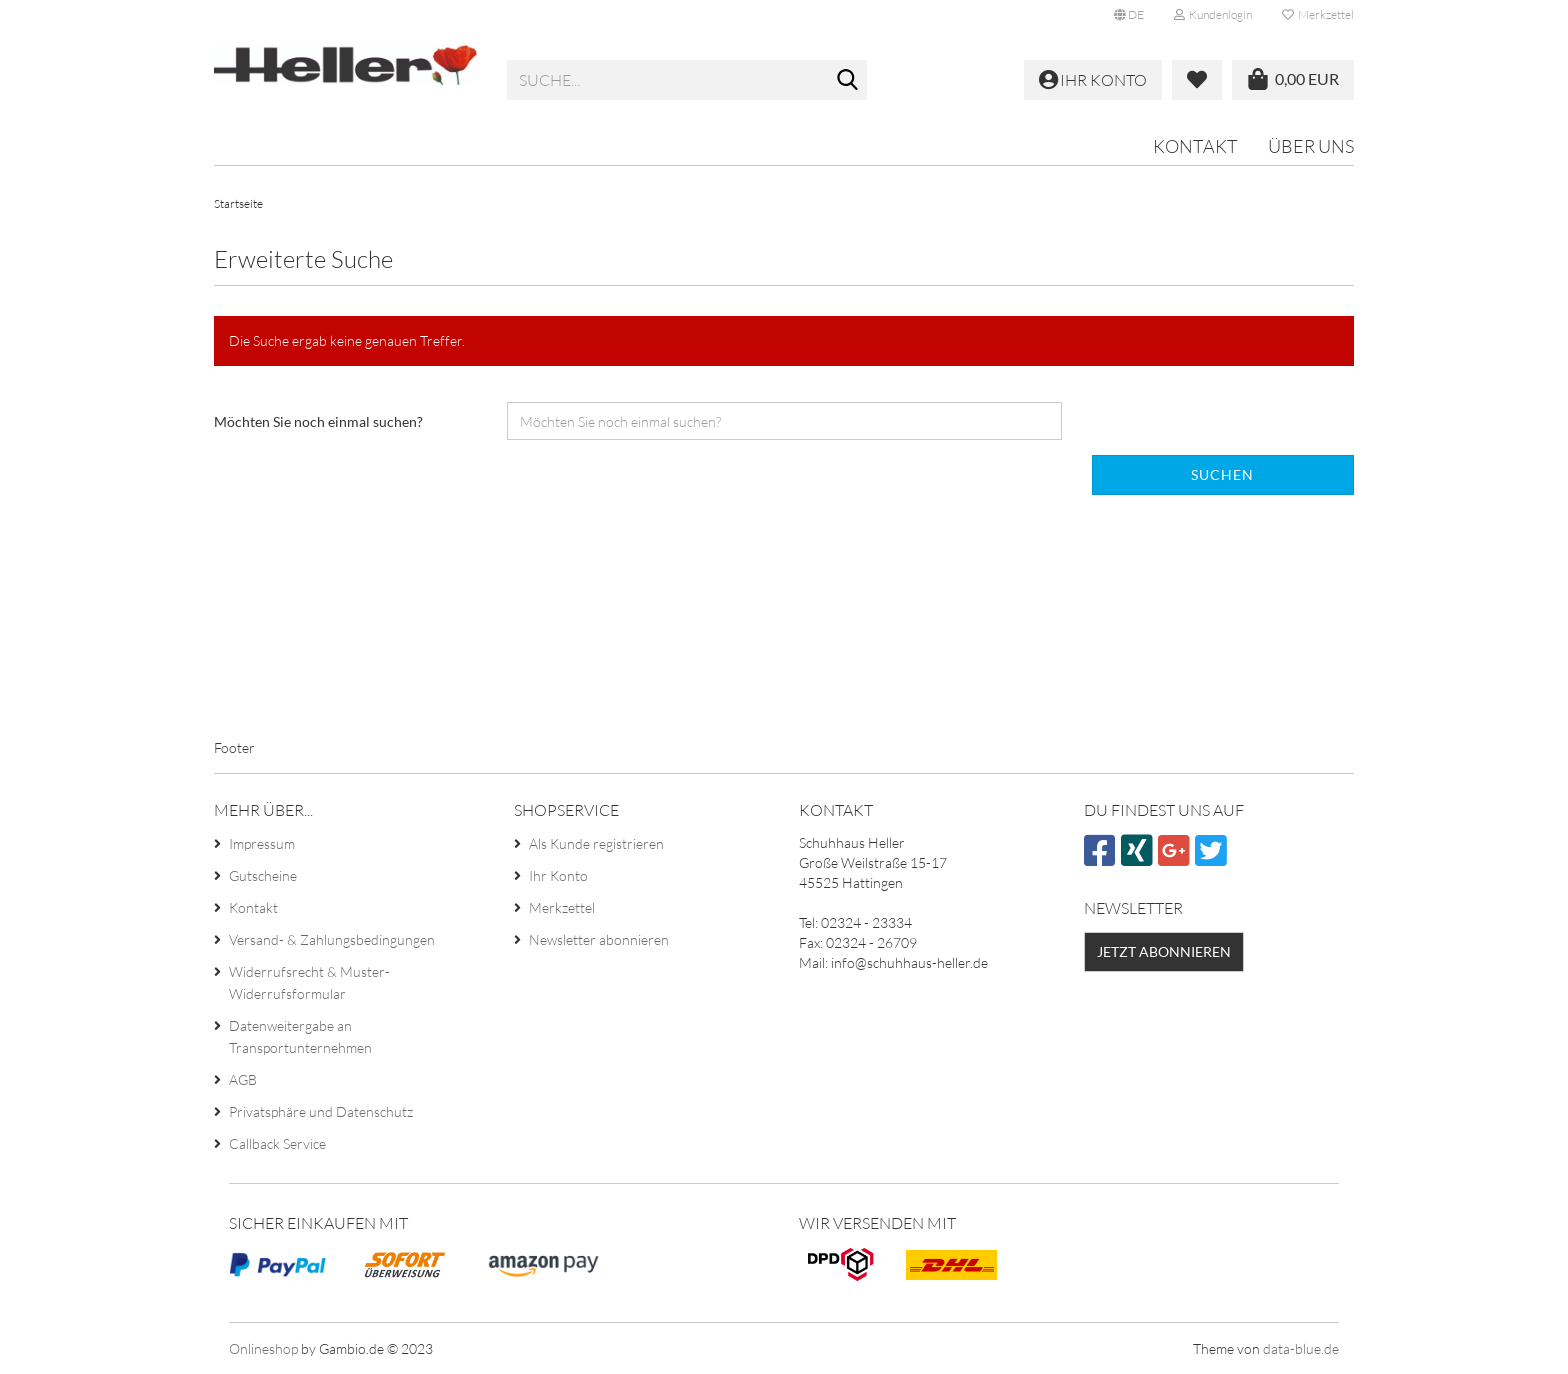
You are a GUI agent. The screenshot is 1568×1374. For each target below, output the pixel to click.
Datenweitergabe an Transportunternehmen (300, 1036)
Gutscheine (263, 875)
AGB (243, 1079)
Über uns (1311, 146)
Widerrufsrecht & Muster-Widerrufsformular (309, 982)
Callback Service (277, 1143)
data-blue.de (1301, 1348)
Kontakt (1195, 146)
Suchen (1222, 474)
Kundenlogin (1213, 14)
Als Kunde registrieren (596, 843)
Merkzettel (1318, 14)
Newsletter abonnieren (599, 939)
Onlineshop (263, 1348)
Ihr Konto (558, 875)
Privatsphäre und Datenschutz (321, 1111)
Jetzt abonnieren (1164, 951)
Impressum (262, 843)
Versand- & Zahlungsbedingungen (332, 939)
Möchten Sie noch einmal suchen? (318, 421)
